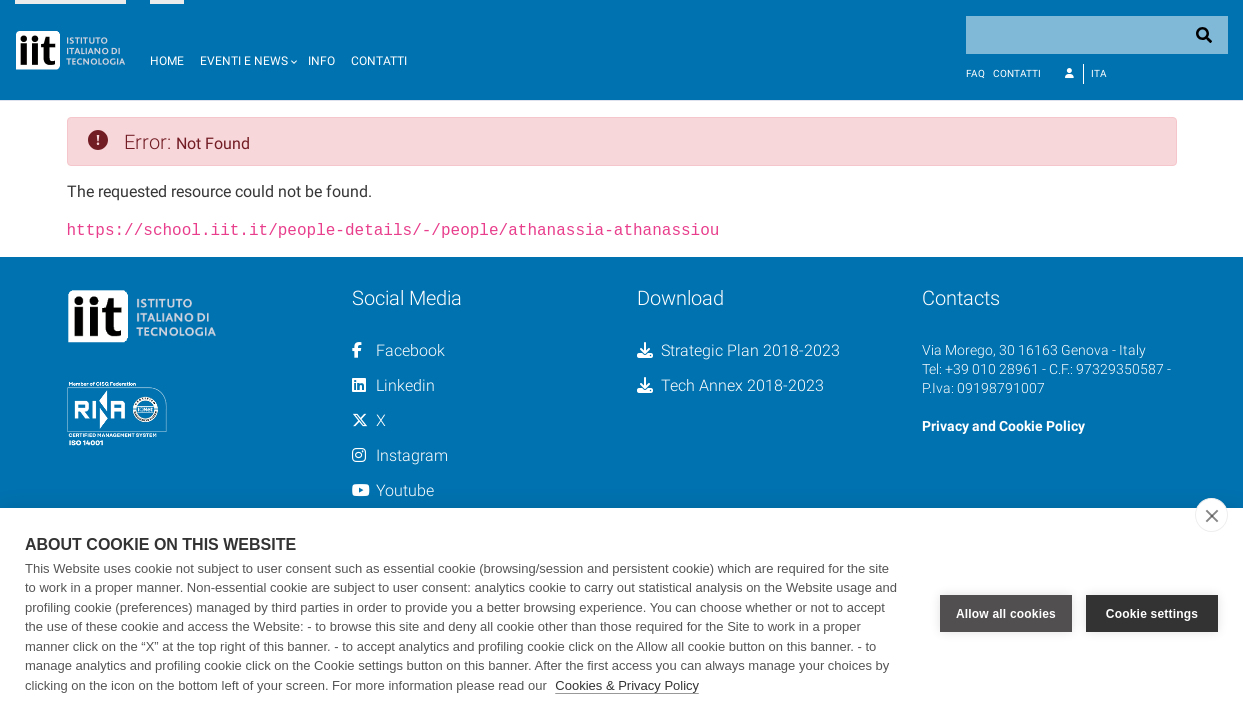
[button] (246, 50)
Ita (1099, 73)
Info (321, 61)
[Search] (1097, 35)
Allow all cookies (1006, 614)
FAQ (975, 73)
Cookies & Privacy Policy (627, 685)
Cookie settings (1152, 614)
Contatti (379, 61)
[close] (1211, 515)
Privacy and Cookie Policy (1003, 424)
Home (167, 61)
